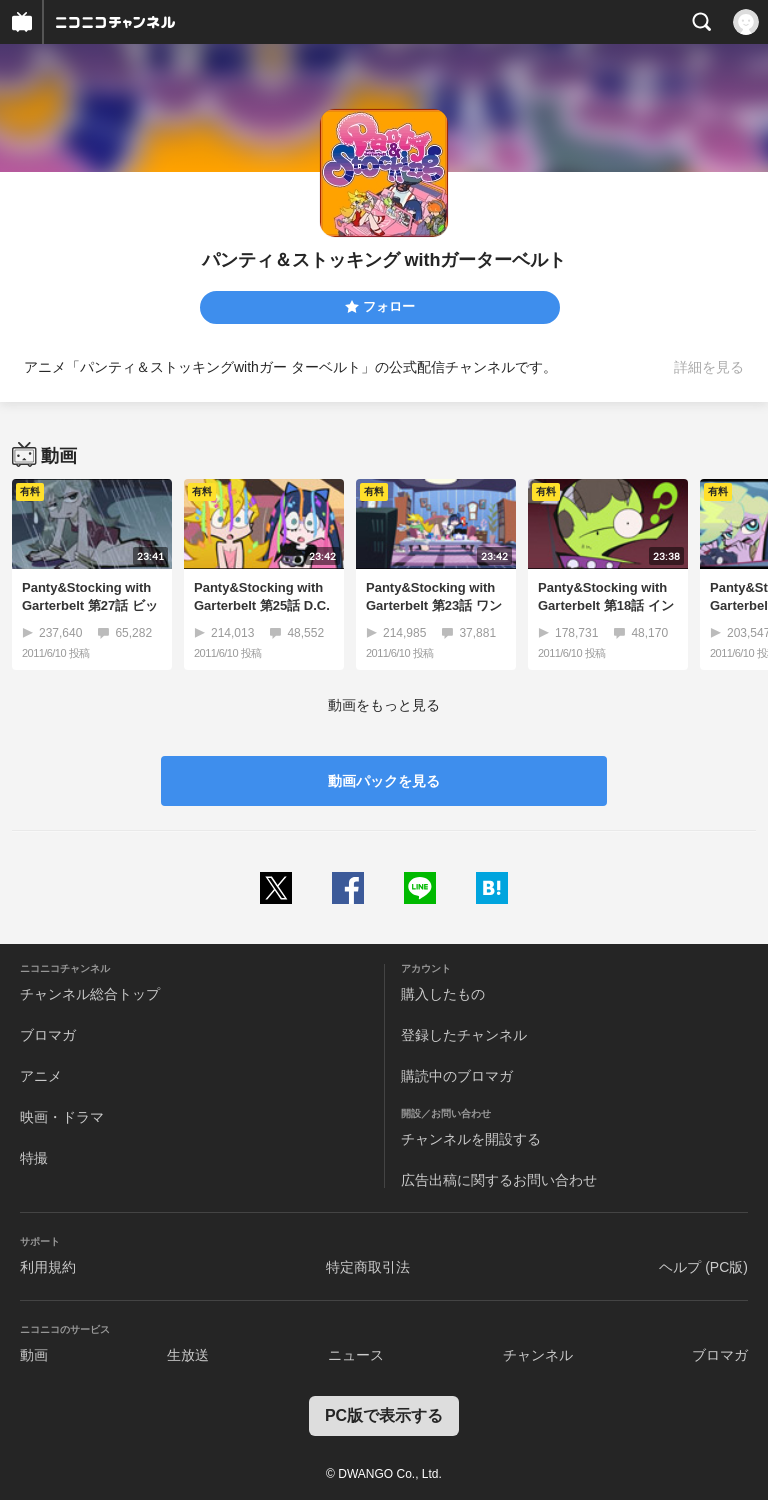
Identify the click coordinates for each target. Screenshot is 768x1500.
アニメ (41, 1076)
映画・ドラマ (62, 1117)
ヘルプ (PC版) (703, 1267)
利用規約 (48, 1267)
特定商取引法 (368, 1267)
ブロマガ (48, 1035)
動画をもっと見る (384, 705)
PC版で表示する (384, 1415)
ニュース (356, 1355)
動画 (34, 1355)
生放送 (188, 1355)
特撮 (34, 1158)
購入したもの (443, 994)
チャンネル (538, 1355)
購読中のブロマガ (457, 1076)
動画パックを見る (384, 781)
